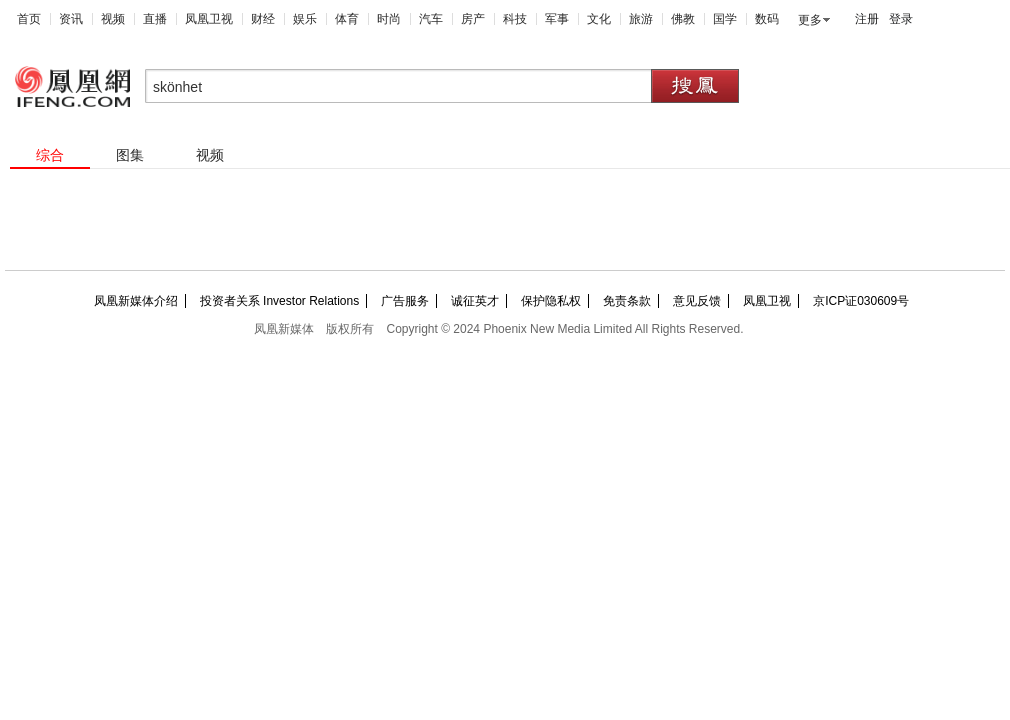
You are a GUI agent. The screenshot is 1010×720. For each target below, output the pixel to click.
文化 (599, 19)
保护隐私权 (551, 301)
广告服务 (405, 301)
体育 (347, 19)
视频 (113, 19)
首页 (29, 19)
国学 (725, 19)
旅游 (641, 19)
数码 (767, 19)
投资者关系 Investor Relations (279, 301)
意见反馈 (697, 301)
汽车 (431, 19)
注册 (867, 19)
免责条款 (627, 301)
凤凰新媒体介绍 (136, 301)
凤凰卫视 (209, 19)
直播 (155, 19)
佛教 (683, 19)
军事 (557, 19)
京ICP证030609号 (861, 301)
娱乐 (305, 19)
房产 (473, 19)
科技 (515, 19)
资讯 (71, 19)
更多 (810, 20)
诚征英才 (475, 301)
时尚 (389, 19)
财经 (263, 19)
